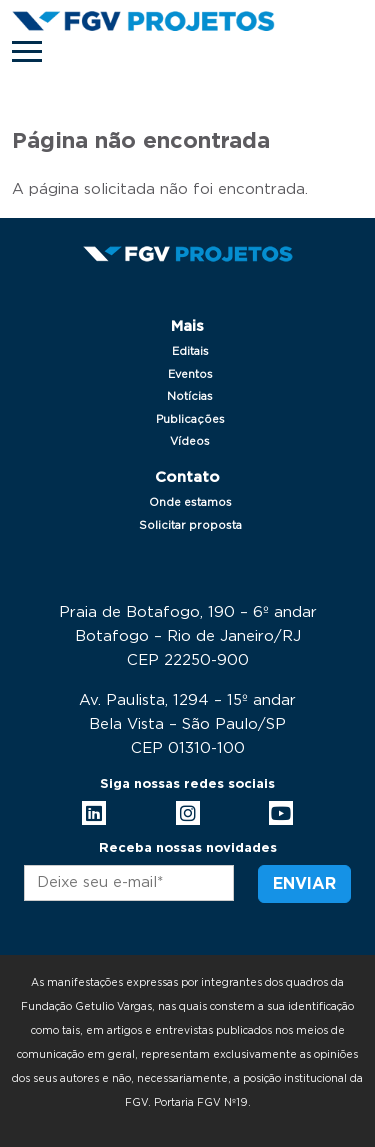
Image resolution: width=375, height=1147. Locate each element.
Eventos (190, 374)
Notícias (190, 396)
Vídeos (190, 441)
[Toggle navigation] (27, 51)
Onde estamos (190, 502)
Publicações (190, 419)
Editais (190, 351)
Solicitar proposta (190, 525)
